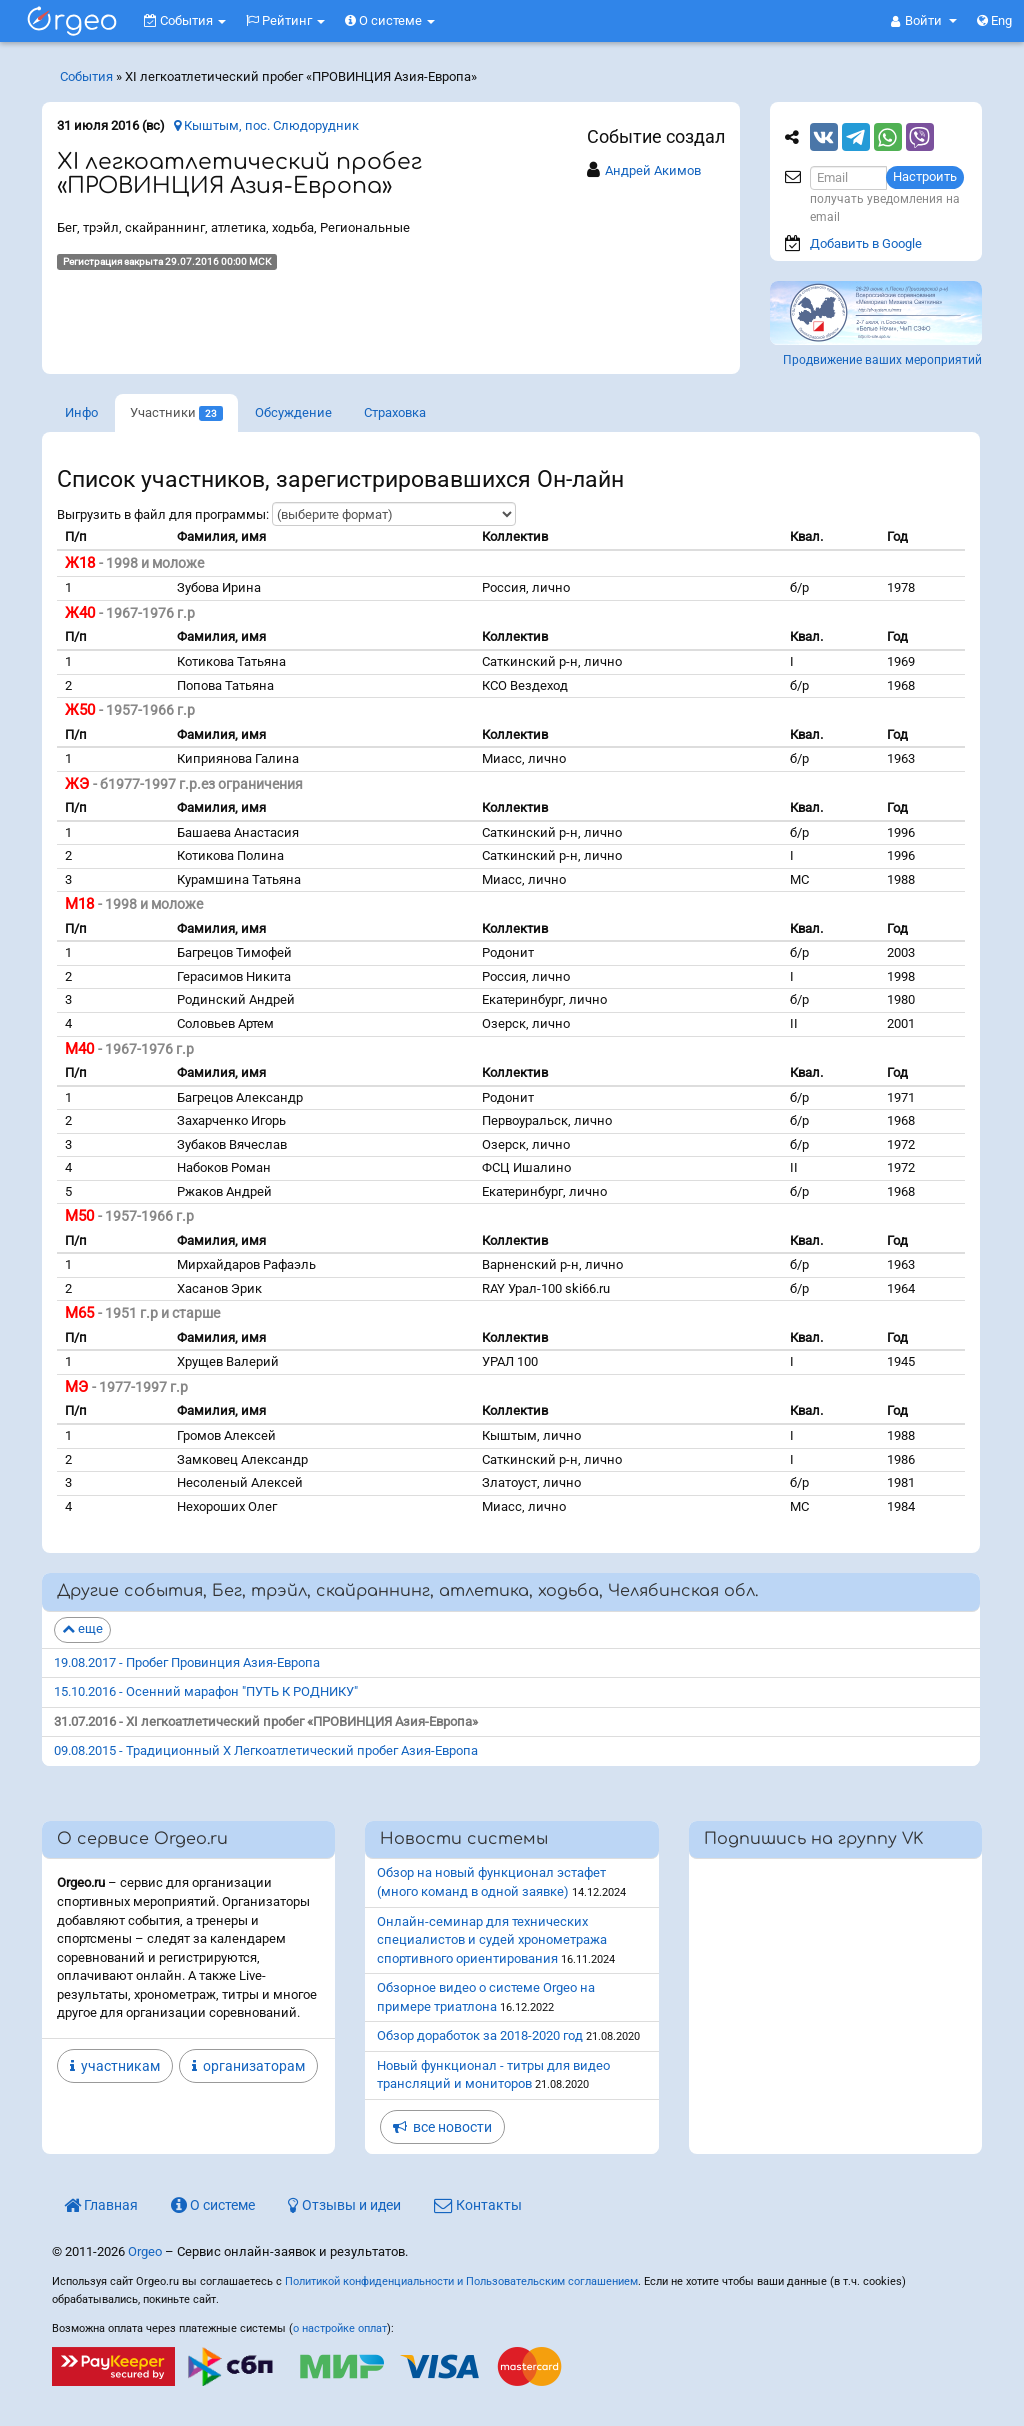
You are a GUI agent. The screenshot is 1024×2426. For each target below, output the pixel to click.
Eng (994, 20)
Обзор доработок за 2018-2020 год (480, 2035)
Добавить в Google (866, 243)
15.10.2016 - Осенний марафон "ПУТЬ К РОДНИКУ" (206, 1691)
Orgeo (145, 2251)
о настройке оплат (340, 2328)
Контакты (478, 2205)
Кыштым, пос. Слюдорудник (266, 125)
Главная (101, 2205)
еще (82, 1628)
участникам (115, 2066)
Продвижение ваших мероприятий (882, 360)
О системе (390, 20)
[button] (924, 21)
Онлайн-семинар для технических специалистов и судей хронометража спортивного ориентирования (492, 1940)
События (185, 20)
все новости (442, 2127)
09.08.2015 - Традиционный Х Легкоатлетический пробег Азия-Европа (266, 1750)
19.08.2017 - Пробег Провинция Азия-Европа (187, 1662)
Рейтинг (285, 20)
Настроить (925, 176)
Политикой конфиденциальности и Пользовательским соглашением (461, 2281)
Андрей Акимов (653, 170)
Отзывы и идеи (344, 2205)
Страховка (395, 412)
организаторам (248, 2066)
